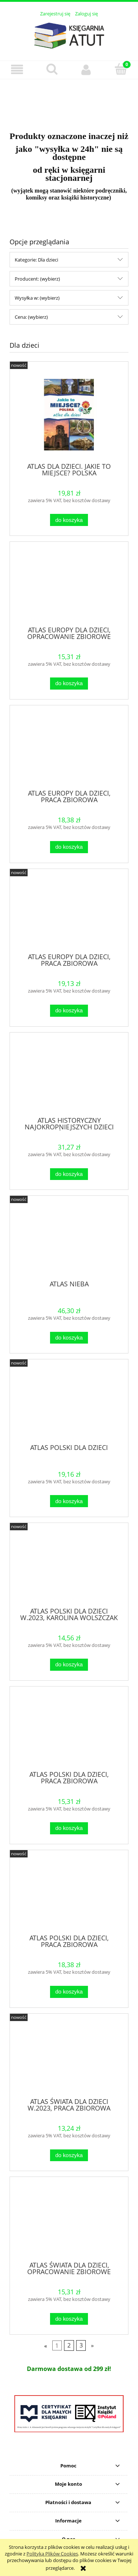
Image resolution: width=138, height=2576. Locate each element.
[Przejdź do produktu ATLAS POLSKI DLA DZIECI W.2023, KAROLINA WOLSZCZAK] (69, 1567)
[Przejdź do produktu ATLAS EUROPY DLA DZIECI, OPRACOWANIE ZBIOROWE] (69, 586)
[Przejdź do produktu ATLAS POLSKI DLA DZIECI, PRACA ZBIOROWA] (69, 1731)
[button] (17, 69)
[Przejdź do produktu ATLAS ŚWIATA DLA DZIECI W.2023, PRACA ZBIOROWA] (69, 2058)
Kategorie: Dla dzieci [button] (36, 259)
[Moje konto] (86, 69)
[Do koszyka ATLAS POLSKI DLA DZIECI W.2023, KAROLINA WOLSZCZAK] (69, 1665)
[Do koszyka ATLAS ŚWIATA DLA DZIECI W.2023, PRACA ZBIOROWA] (69, 2155)
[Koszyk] (120, 69)
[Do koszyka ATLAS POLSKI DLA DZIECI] (69, 1501)
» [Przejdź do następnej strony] (92, 2346)
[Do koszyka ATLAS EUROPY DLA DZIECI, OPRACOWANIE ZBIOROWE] (69, 683)
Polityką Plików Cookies (52, 2553)
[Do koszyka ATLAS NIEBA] (69, 1338)
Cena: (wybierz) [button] (31, 317)
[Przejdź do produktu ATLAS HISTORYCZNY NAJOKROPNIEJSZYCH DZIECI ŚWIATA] (69, 1076)
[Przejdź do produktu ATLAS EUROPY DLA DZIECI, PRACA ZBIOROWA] (69, 750)
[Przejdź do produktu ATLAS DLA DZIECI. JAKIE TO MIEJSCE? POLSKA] (69, 414)
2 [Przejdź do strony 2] (69, 2346)
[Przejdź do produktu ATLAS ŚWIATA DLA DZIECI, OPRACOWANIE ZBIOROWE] (69, 2221)
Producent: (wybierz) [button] (37, 278)
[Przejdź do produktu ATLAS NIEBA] (69, 1240)
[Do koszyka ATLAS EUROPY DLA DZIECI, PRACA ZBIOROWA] (69, 847)
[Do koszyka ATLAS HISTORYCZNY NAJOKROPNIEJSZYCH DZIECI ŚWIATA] (69, 1174)
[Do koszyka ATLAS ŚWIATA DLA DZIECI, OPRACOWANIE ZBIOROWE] (69, 2319)
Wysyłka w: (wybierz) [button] (37, 298)
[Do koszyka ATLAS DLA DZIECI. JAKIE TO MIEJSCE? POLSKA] (69, 520)
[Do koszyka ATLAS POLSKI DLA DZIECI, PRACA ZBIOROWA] (69, 1828)
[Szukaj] (52, 69)
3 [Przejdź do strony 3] (81, 2346)
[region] (69, 100)
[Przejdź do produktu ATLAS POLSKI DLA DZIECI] (69, 1404)
